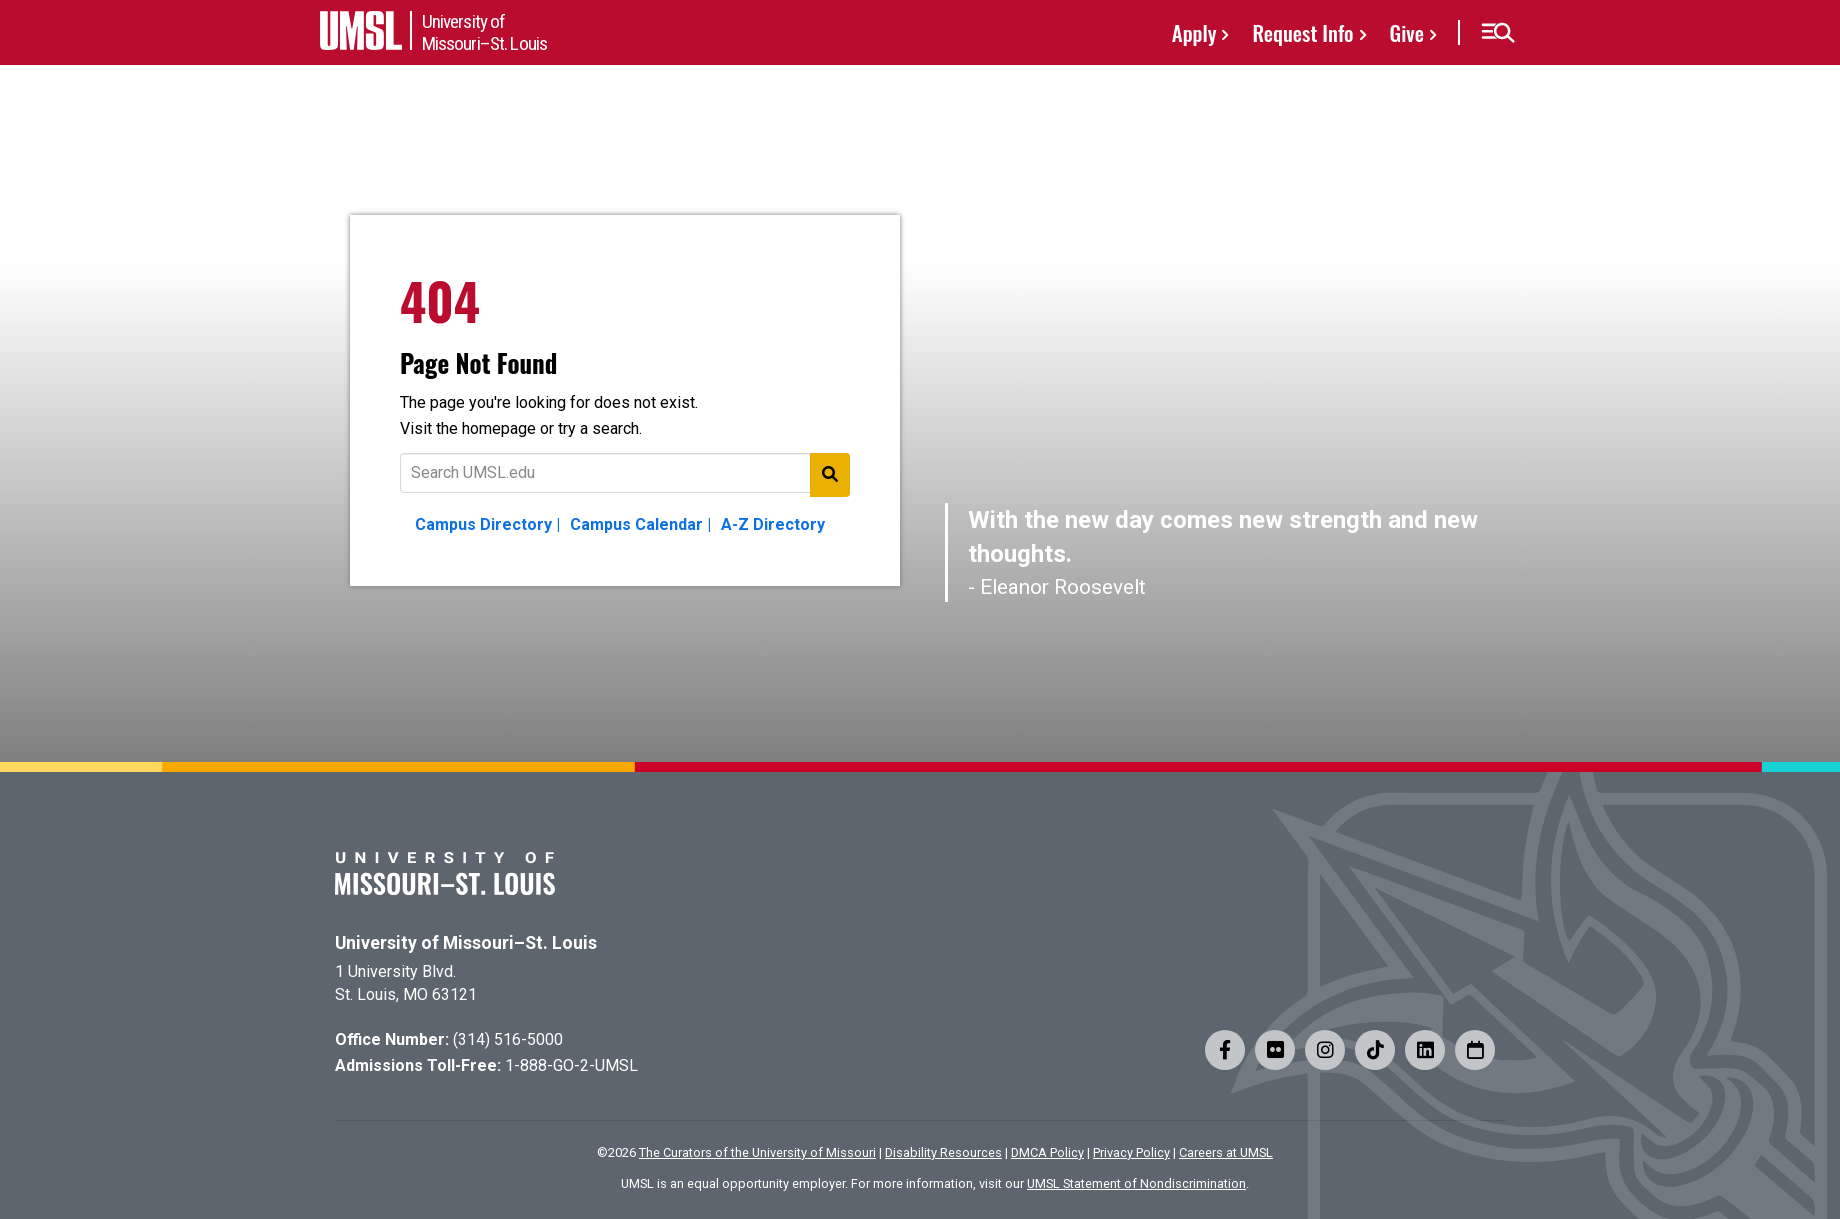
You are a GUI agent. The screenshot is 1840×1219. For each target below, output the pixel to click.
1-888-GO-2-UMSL (571, 1065)
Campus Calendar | (640, 524)
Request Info (1302, 32)
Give (1407, 32)
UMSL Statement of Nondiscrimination (1136, 1183)
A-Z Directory (773, 524)
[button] (1497, 33)
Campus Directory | (487, 524)
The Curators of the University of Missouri (757, 1152)
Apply (1194, 32)
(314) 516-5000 (508, 1039)
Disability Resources (943, 1152)
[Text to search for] (625, 473)
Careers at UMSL (1226, 1152)
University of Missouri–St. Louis (466, 943)
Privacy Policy (1131, 1152)
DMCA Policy (1047, 1152)
